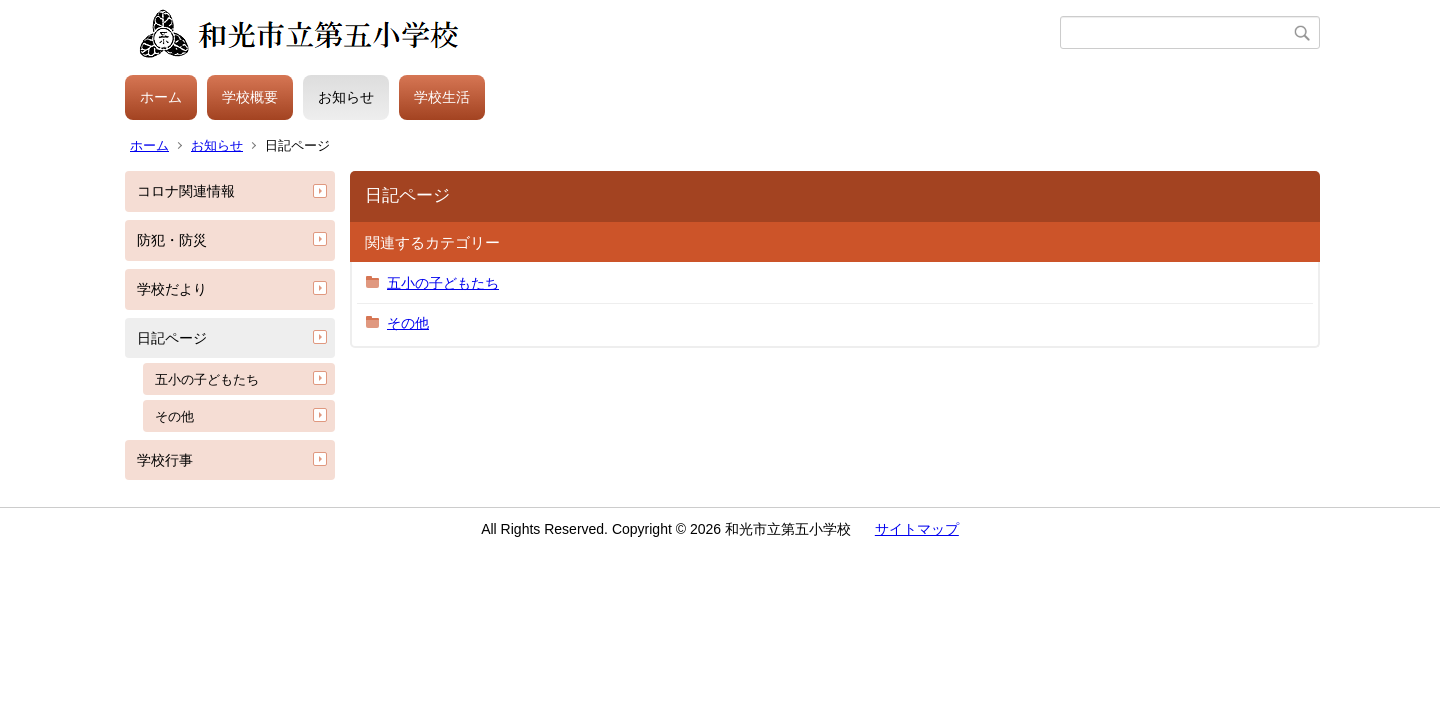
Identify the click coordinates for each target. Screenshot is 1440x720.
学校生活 (442, 97)
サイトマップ (917, 529)
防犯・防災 (172, 240)
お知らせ (346, 97)
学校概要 (250, 97)
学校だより (172, 289)
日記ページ (172, 338)
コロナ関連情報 (186, 191)
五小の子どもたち (207, 379)
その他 (174, 416)
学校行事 (165, 460)
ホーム (161, 97)
